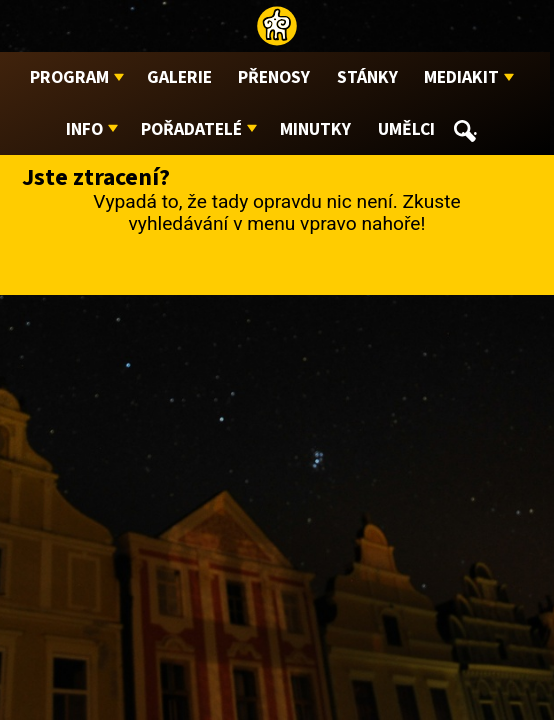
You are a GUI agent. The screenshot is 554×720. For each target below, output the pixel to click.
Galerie (179, 77)
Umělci (406, 129)
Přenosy (274, 77)
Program (69, 77)
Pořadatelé (191, 129)
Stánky (367, 77)
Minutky (315, 129)
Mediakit (461, 77)
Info (84, 129)
